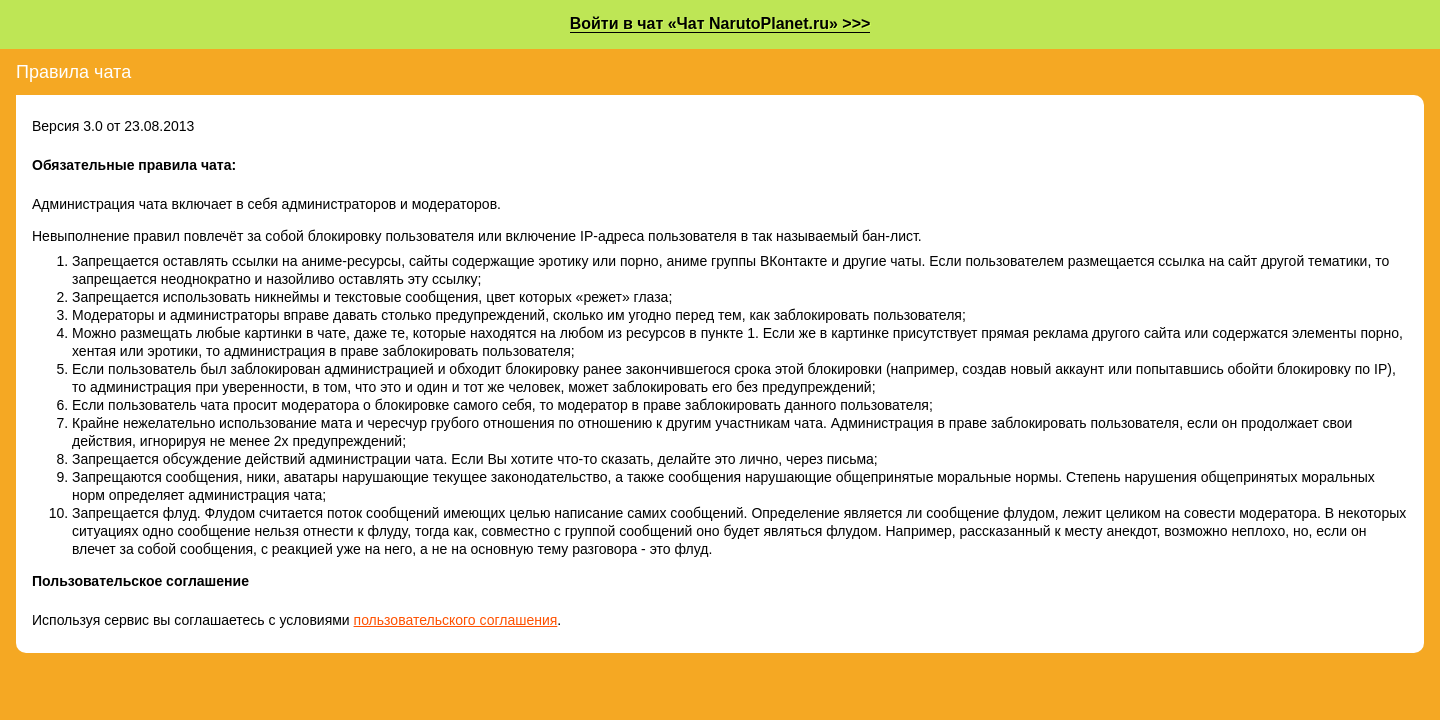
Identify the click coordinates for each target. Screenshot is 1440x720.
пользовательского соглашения (456, 620)
